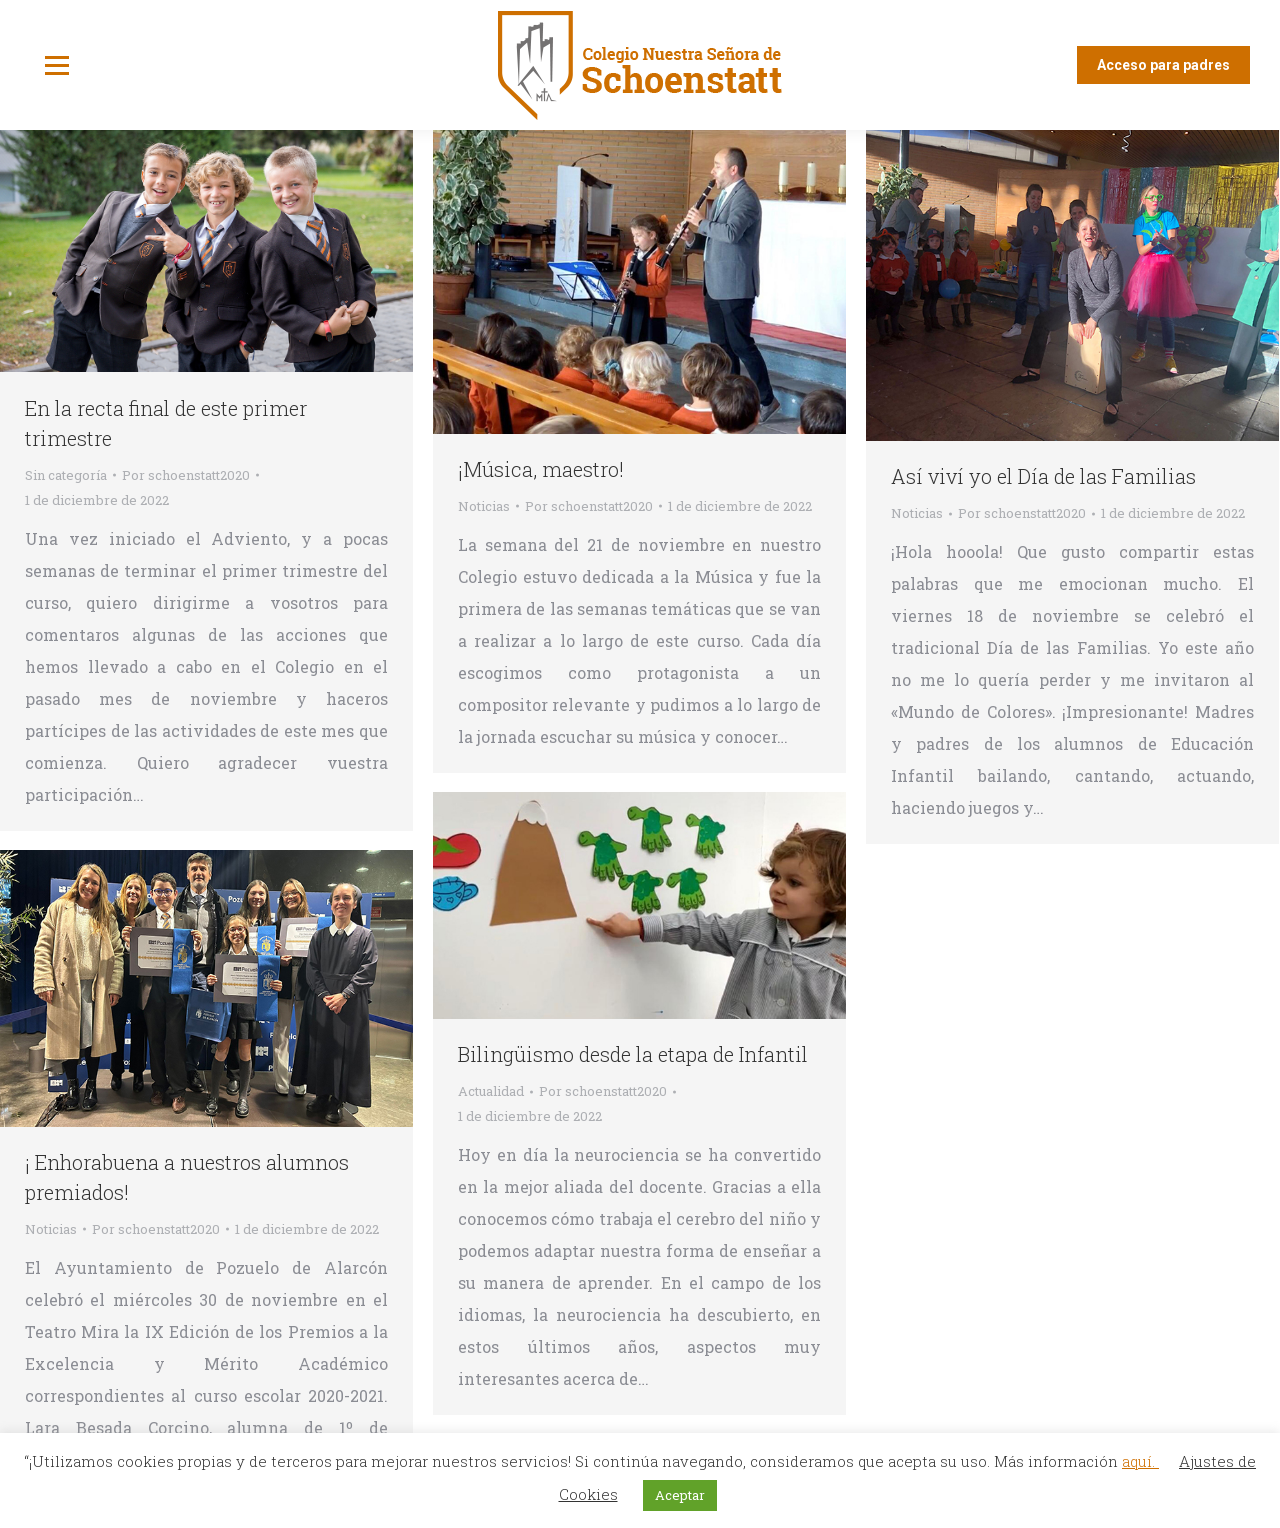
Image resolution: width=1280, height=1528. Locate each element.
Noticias (484, 506)
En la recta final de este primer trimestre (166, 423)
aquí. (1140, 1461)
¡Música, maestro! (541, 469)
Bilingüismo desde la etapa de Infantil (633, 1054)
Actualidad (491, 1091)
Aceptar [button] (680, 1495)
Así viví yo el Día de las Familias (1043, 476)
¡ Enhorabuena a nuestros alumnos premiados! (187, 1177)
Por (186, 475)
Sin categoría (66, 475)
